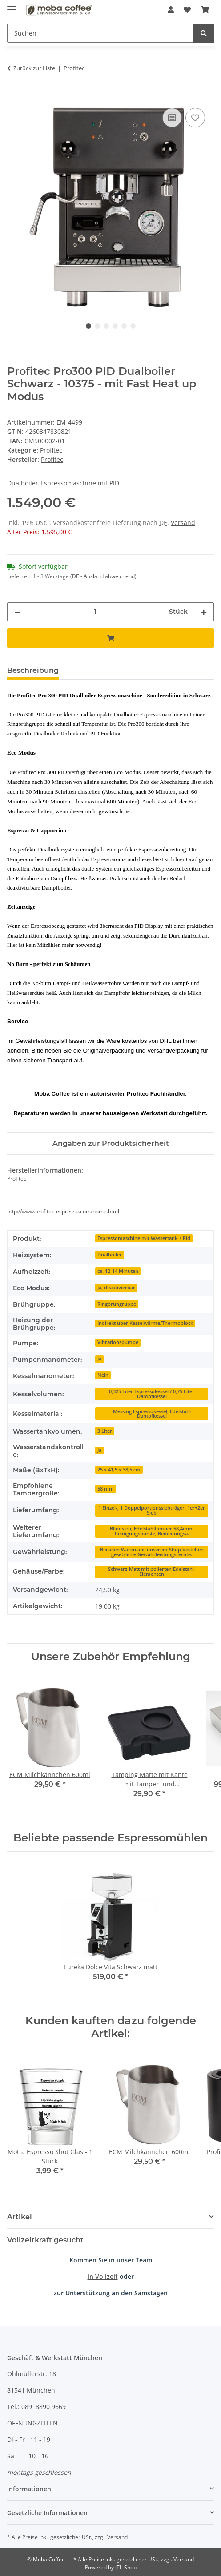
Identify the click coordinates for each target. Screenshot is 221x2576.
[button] (171, 10)
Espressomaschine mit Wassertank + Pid (143, 1238)
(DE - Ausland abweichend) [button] (103, 576)
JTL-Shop (126, 2567)
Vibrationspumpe (117, 1342)
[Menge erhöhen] (203, 612)
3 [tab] (106, 326)
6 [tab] (133, 326)
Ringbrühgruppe (116, 1304)
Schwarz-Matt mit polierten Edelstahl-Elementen (152, 1571)
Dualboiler (109, 1255)
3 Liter (104, 1431)
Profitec (51, 450)
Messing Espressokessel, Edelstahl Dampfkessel (152, 1413)
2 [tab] (97, 326)
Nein (102, 1375)
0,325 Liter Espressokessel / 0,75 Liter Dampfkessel (151, 1393)
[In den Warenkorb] (14, 96)
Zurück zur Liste (34, 68)
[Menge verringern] (17, 612)
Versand (183, 522)
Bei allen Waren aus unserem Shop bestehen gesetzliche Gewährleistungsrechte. (152, 1552)
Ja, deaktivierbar (116, 1287)
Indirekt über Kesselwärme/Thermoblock (145, 1323)
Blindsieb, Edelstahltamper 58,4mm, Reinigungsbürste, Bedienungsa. (152, 1531)
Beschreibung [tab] (33, 670)
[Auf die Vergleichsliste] (172, 117)
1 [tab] (88, 326)
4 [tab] (115, 326)
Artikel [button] (19, 2217)
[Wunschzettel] (187, 10)
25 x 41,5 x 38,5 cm (119, 1470)
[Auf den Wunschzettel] (195, 117)
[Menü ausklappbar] (11, 5)
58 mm (105, 1489)
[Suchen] (100, 33)
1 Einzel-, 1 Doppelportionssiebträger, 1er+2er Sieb (151, 1510)
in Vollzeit (103, 2276)
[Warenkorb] (205, 10)
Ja (99, 1359)
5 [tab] (124, 326)
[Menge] (95, 612)
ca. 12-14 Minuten (117, 1271)
